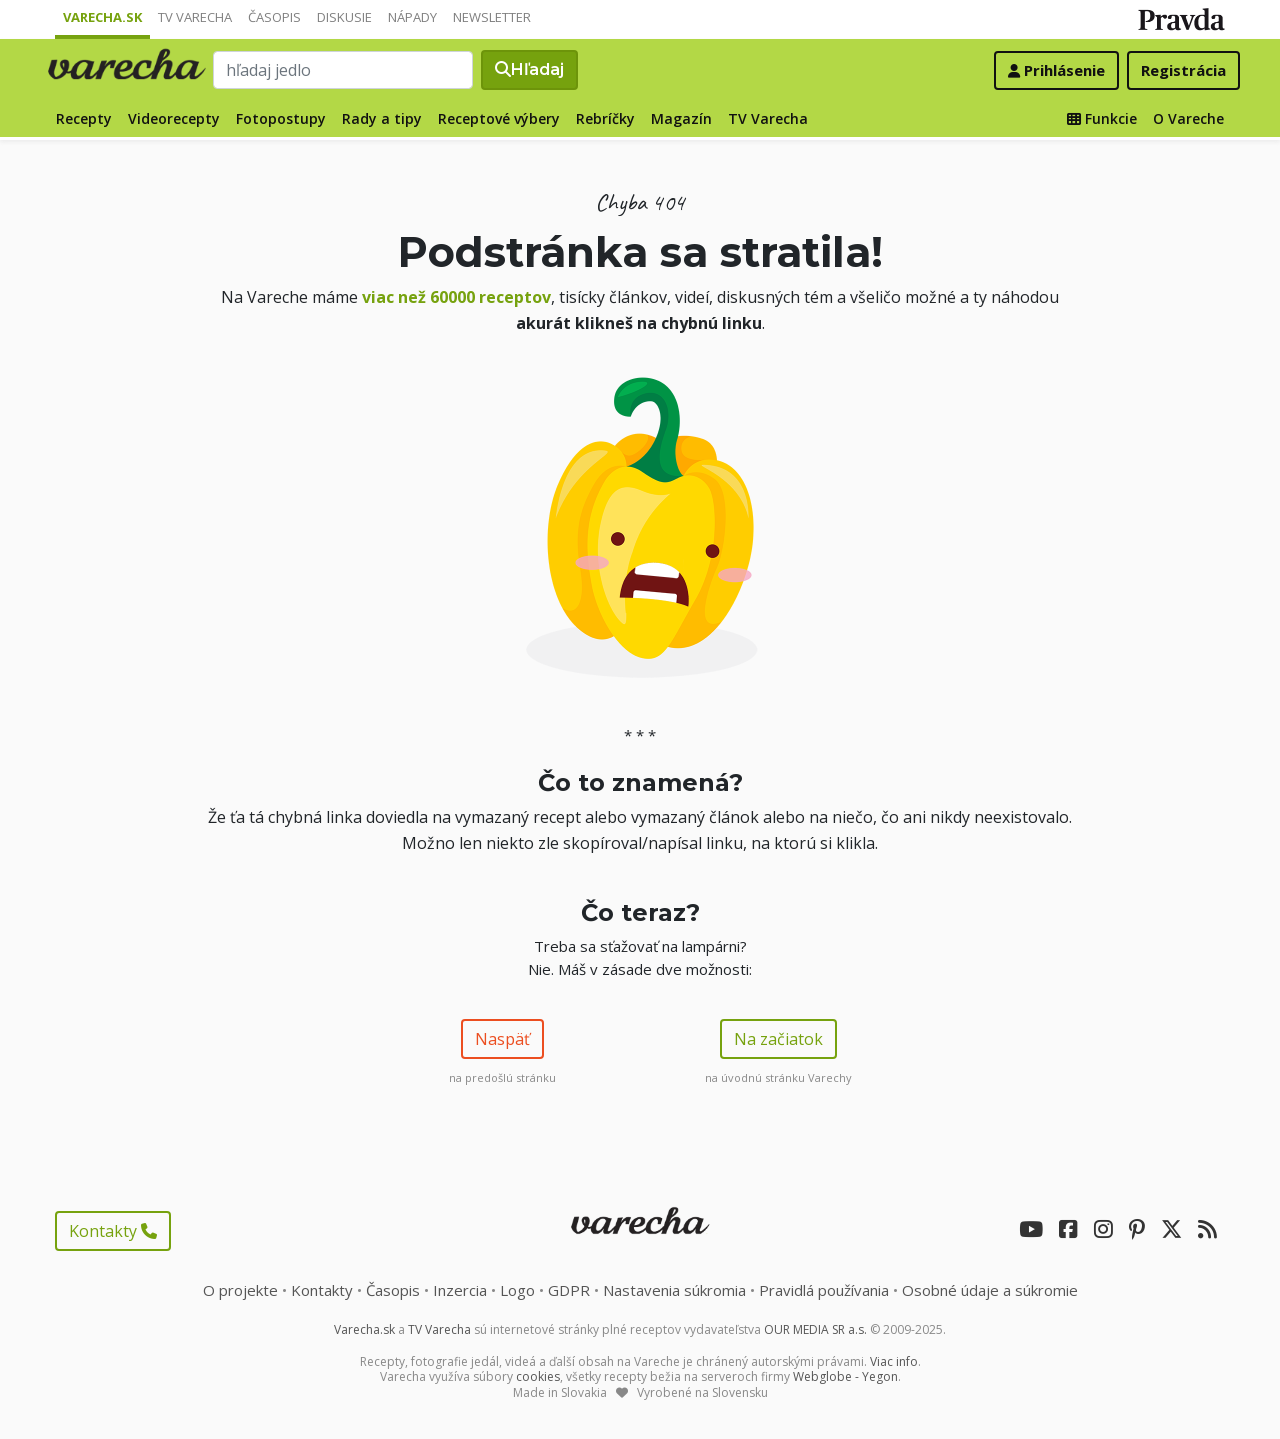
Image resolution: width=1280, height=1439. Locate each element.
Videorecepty (174, 118)
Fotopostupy (281, 118)
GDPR (569, 1290)
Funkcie (1102, 118)
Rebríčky (605, 118)
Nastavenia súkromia (674, 1290)
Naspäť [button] (502, 1039)
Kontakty (113, 1231)
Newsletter (492, 17)
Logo (517, 1290)
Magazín (681, 118)
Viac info (894, 1361)
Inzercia (460, 1290)
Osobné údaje (990, 1290)
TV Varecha (195, 17)
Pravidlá (824, 1290)
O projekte (240, 1290)
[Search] (343, 70)
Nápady (412, 17)
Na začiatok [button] (778, 1039)
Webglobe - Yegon (845, 1376)
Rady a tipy (382, 118)
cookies (538, 1376)
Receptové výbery (499, 118)
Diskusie (344, 17)
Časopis (274, 17)
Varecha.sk (102, 17)
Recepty (84, 118)
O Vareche (1188, 118)
